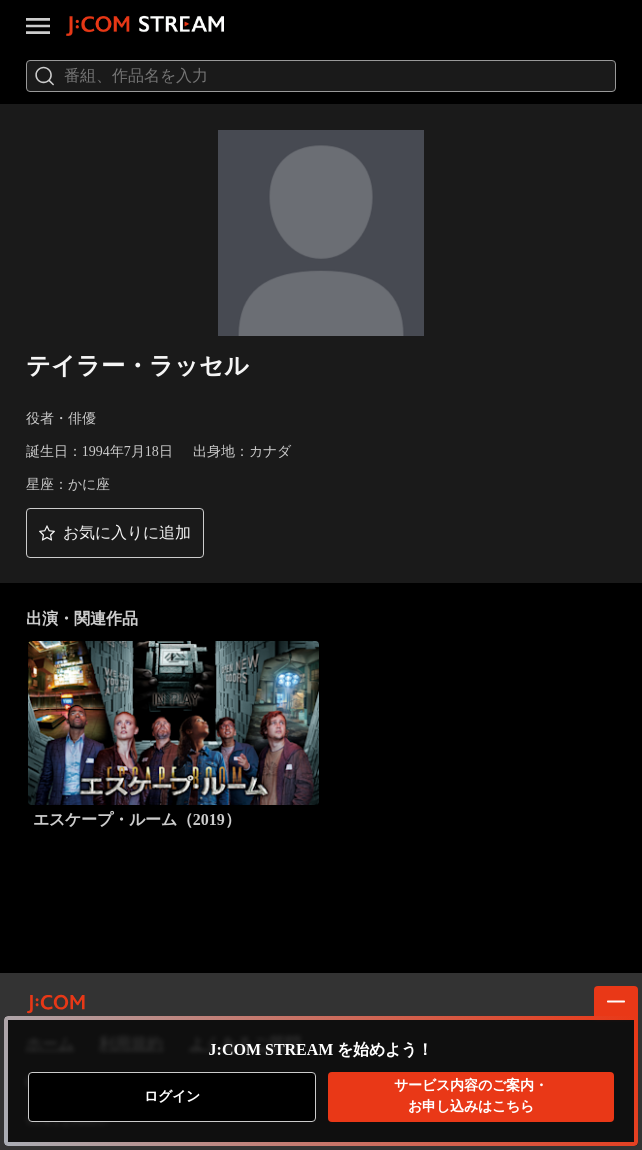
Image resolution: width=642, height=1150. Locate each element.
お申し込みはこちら (471, 1095)
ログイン (172, 1096)
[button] (115, 533)
